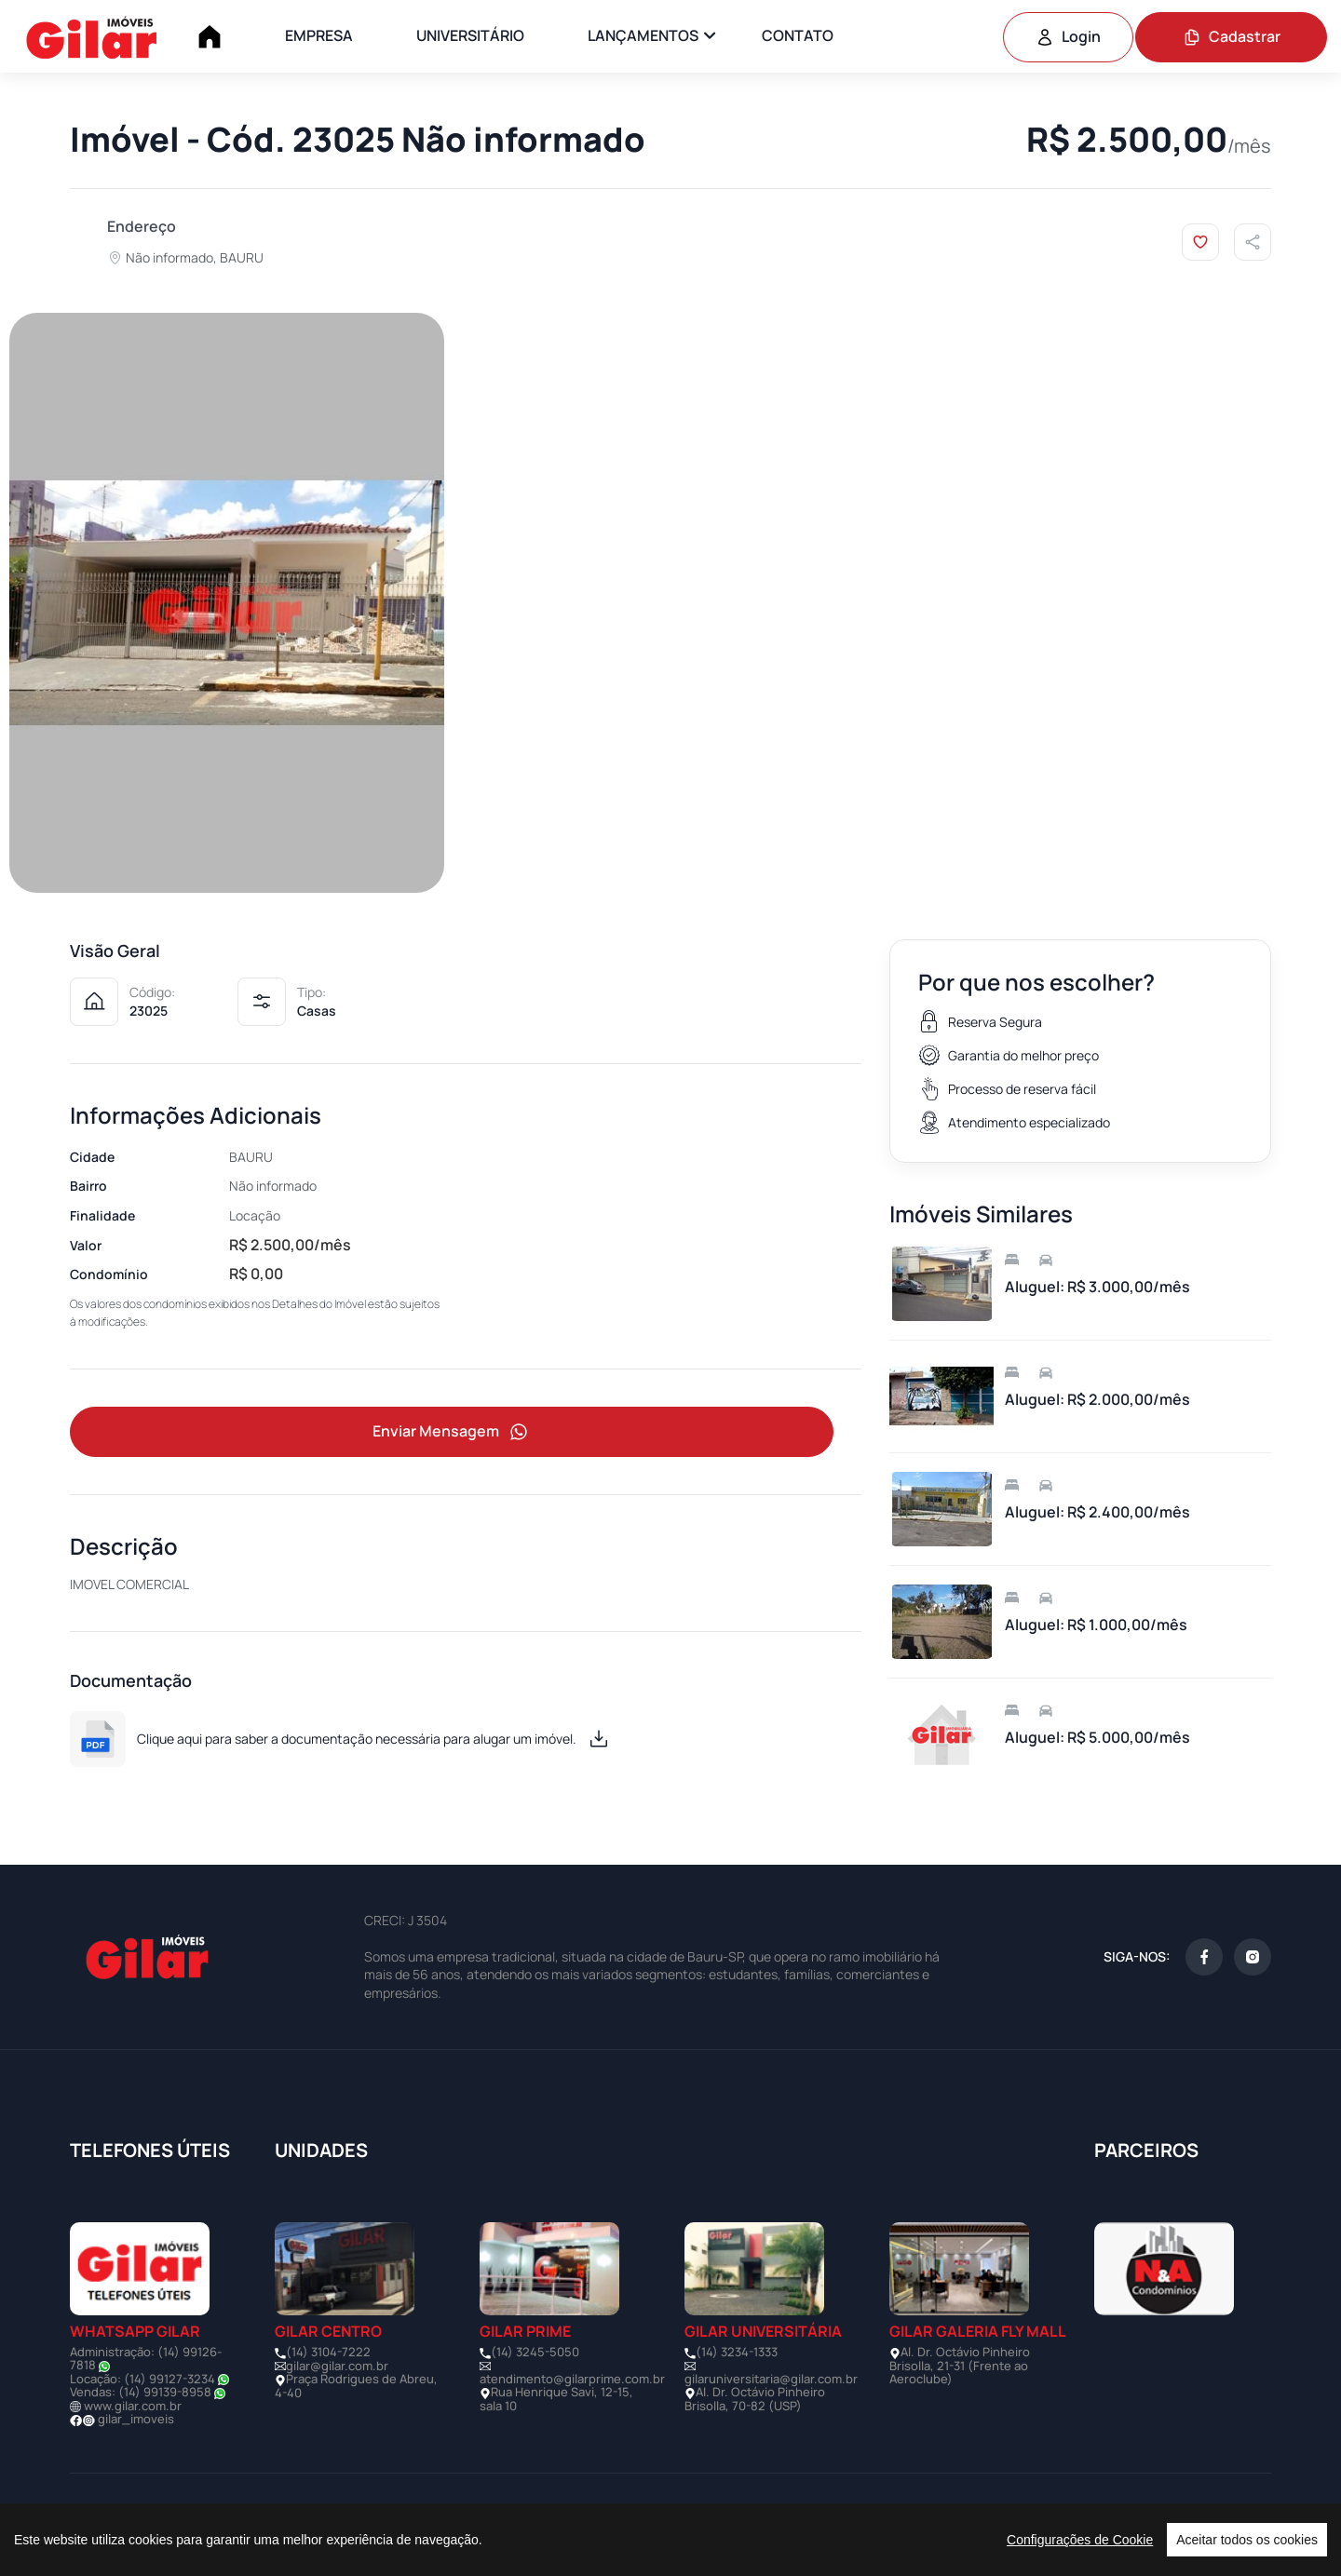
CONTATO (797, 35)
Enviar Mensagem (451, 1432)
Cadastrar (1231, 36)
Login (1068, 36)
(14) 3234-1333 (737, 2351)
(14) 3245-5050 (535, 2351)
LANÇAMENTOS (643, 35)
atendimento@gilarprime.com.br (572, 2378)
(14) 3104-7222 (328, 2351)
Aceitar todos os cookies (1247, 2539)
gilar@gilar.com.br (337, 2365)
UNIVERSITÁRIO (470, 35)
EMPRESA (319, 35)
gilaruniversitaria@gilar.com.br (771, 2378)
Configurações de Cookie (1080, 2539)
